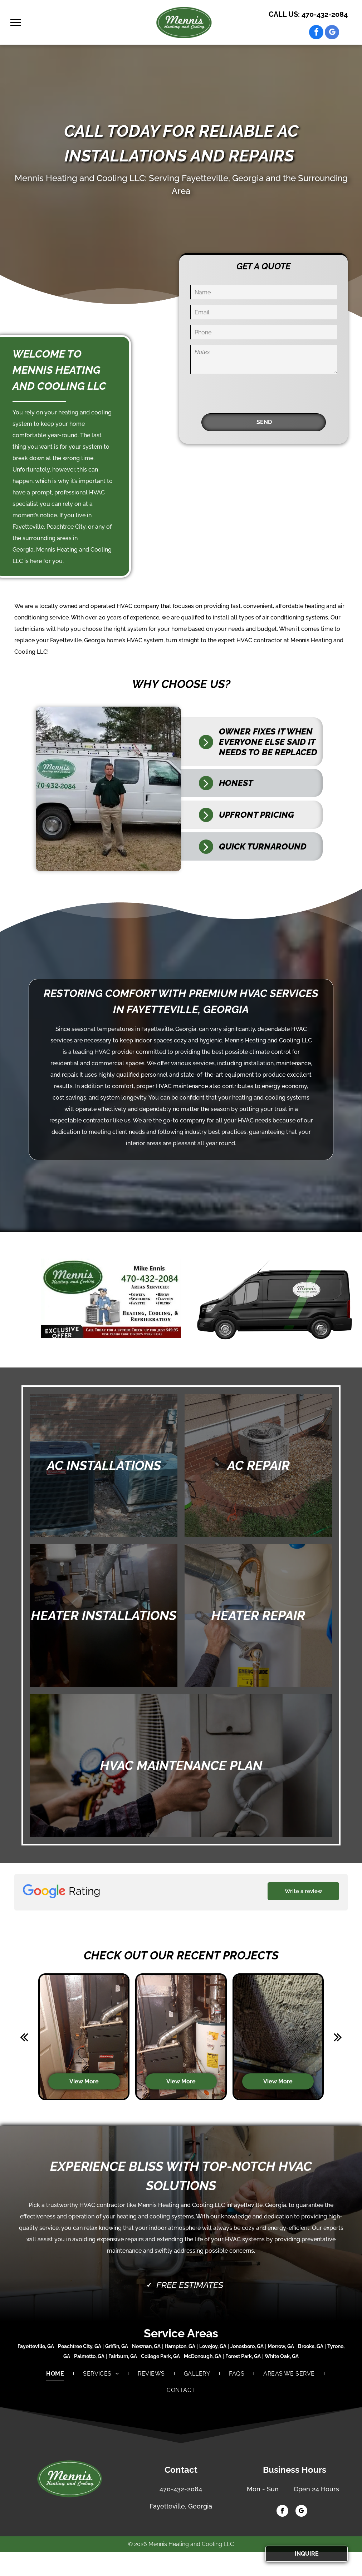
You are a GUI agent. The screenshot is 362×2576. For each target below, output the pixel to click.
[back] (24, 2037)
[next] (338, 2037)
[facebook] (316, 33)
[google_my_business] (332, 33)
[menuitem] (55, 2374)
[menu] (15, 22)
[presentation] (244, 392)
